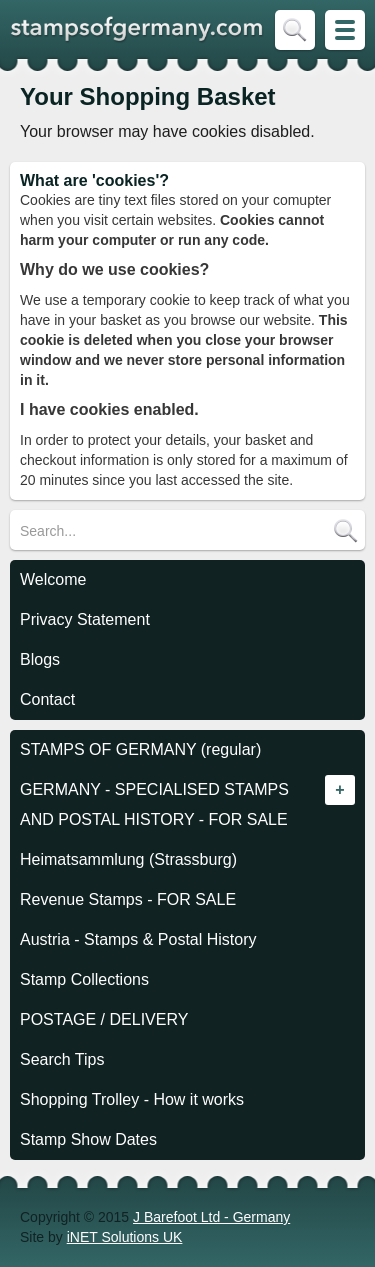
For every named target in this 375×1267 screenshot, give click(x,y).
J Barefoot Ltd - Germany (211, 1217)
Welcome (53, 579)
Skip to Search (295, 30)
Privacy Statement (85, 619)
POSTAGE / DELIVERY (104, 1019)
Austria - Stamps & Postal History (138, 939)
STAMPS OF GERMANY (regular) (140, 749)
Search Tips (62, 1059)
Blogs (40, 659)
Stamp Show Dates (88, 1139)
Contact (47, 699)
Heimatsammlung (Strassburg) (128, 859)
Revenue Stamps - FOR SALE (128, 899)
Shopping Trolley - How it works (132, 1099)
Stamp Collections (84, 979)
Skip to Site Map (345, 30)
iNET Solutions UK (125, 1237)
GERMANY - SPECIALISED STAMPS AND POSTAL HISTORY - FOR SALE (154, 804)
